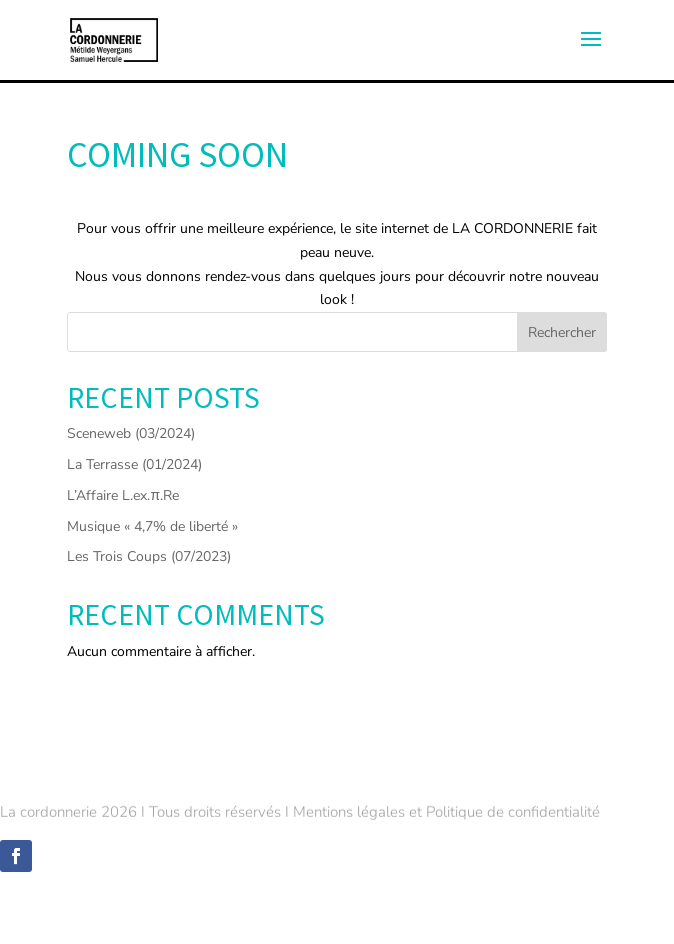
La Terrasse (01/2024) (134, 464)
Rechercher (562, 332)
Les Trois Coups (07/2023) (149, 556)
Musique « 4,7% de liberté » (152, 526)
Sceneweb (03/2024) (131, 433)
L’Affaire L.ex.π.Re (123, 495)
